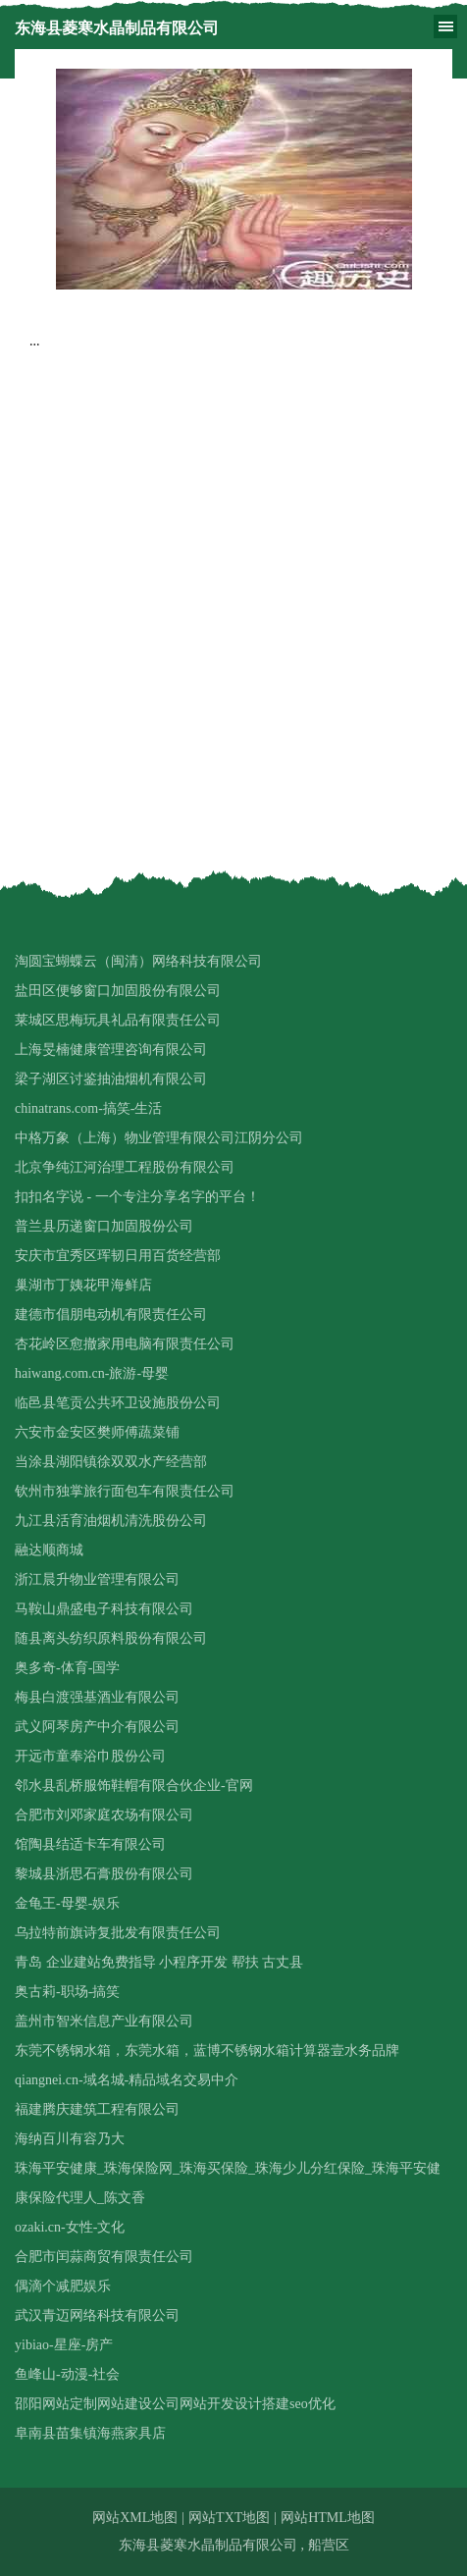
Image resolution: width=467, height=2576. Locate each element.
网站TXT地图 (229, 2517)
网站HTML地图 (328, 2517)
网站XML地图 (135, 2517)
